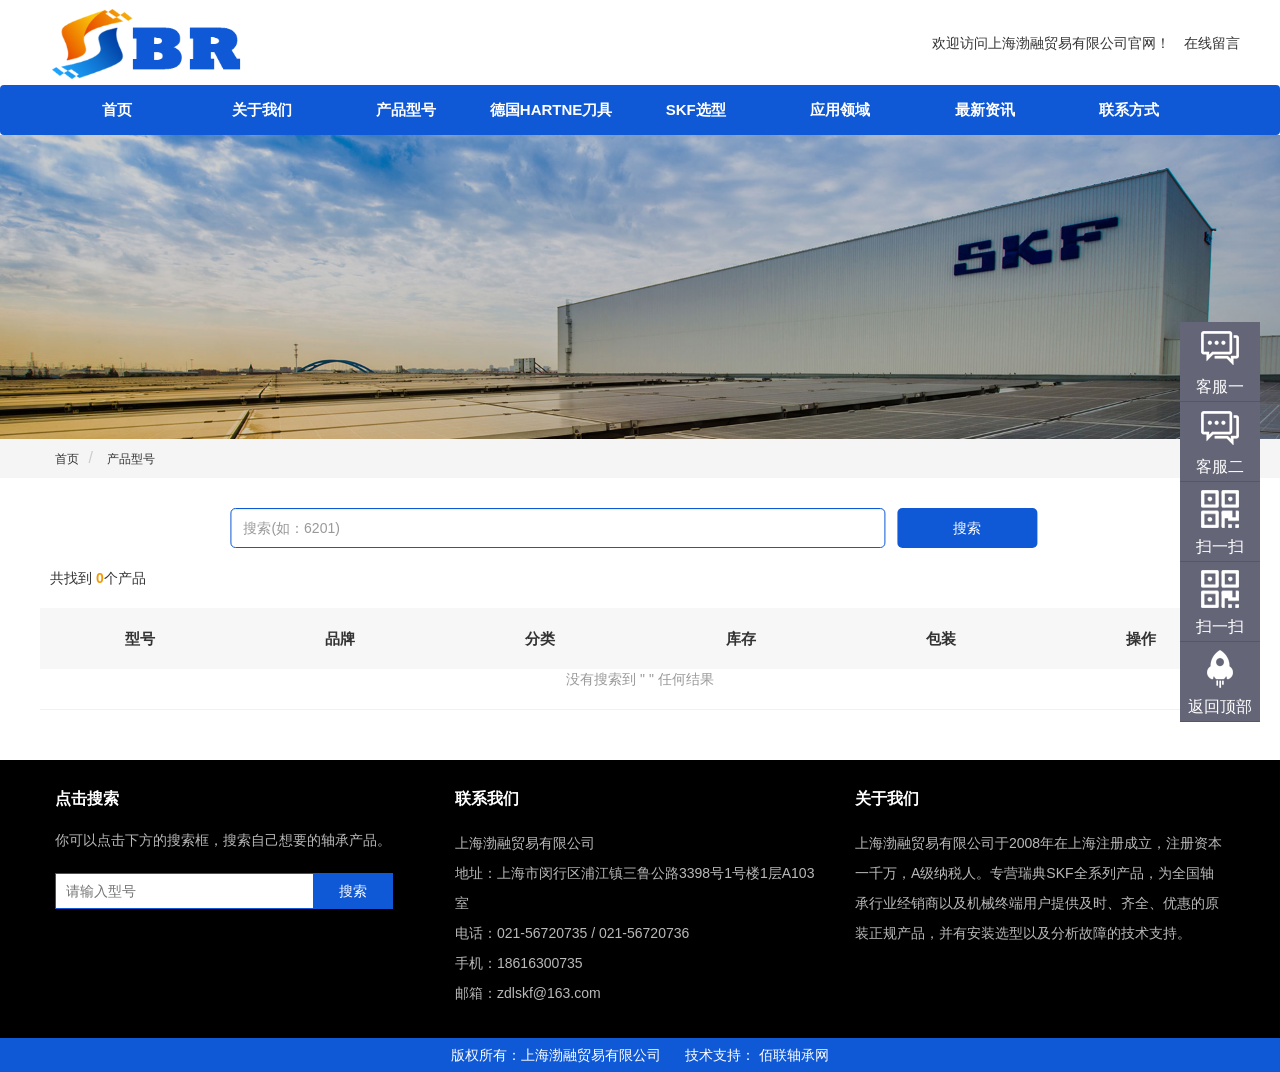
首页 (117, 109)
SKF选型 (696, 109)
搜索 (967, 528)
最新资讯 (985, 109)
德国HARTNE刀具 (551, 109)
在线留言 (1212, 43)
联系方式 (1129, 109)
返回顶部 (1220, 706)
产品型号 (406, 109)
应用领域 (840, 109)
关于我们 (262, 109)
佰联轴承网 (794, 1055)
